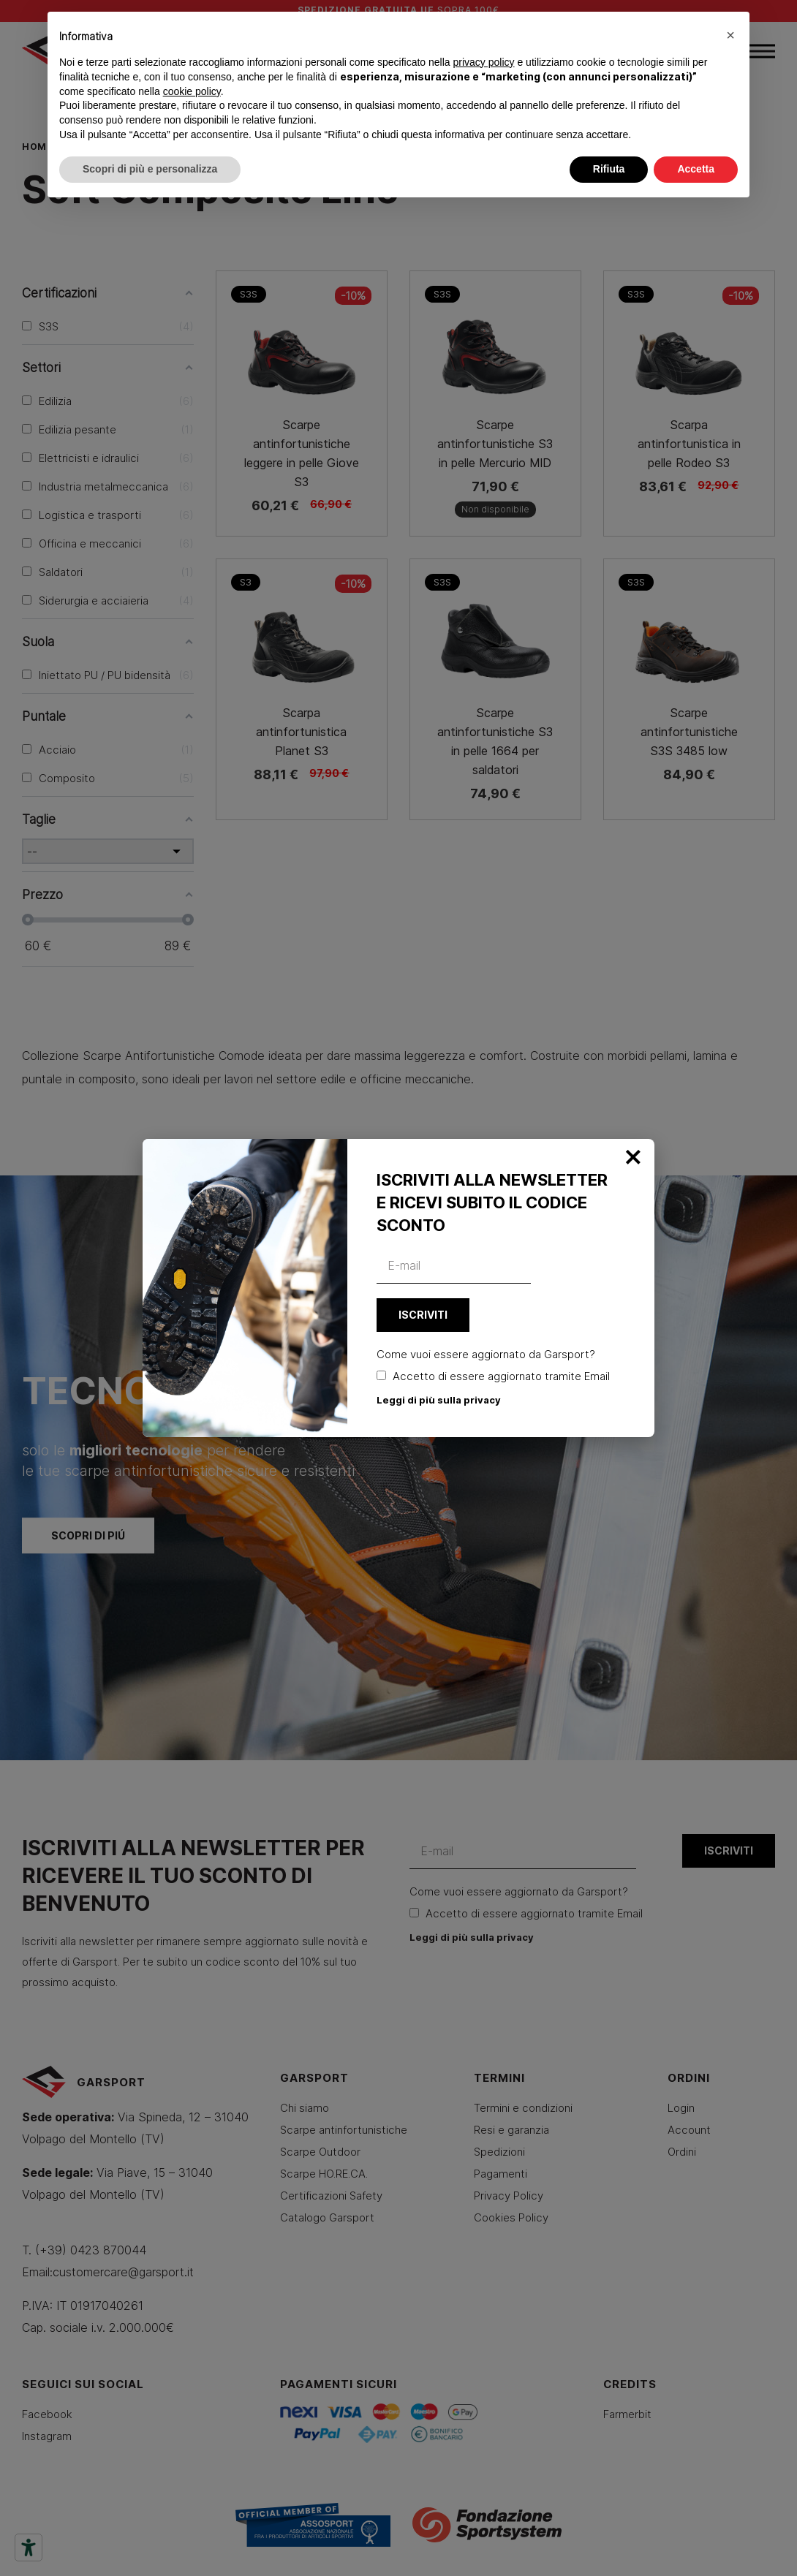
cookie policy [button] (192, 91)
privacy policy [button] (484, 62)
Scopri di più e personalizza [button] (150, 169)
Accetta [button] (695, 169)
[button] (730, 35)
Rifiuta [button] (609, 169)
